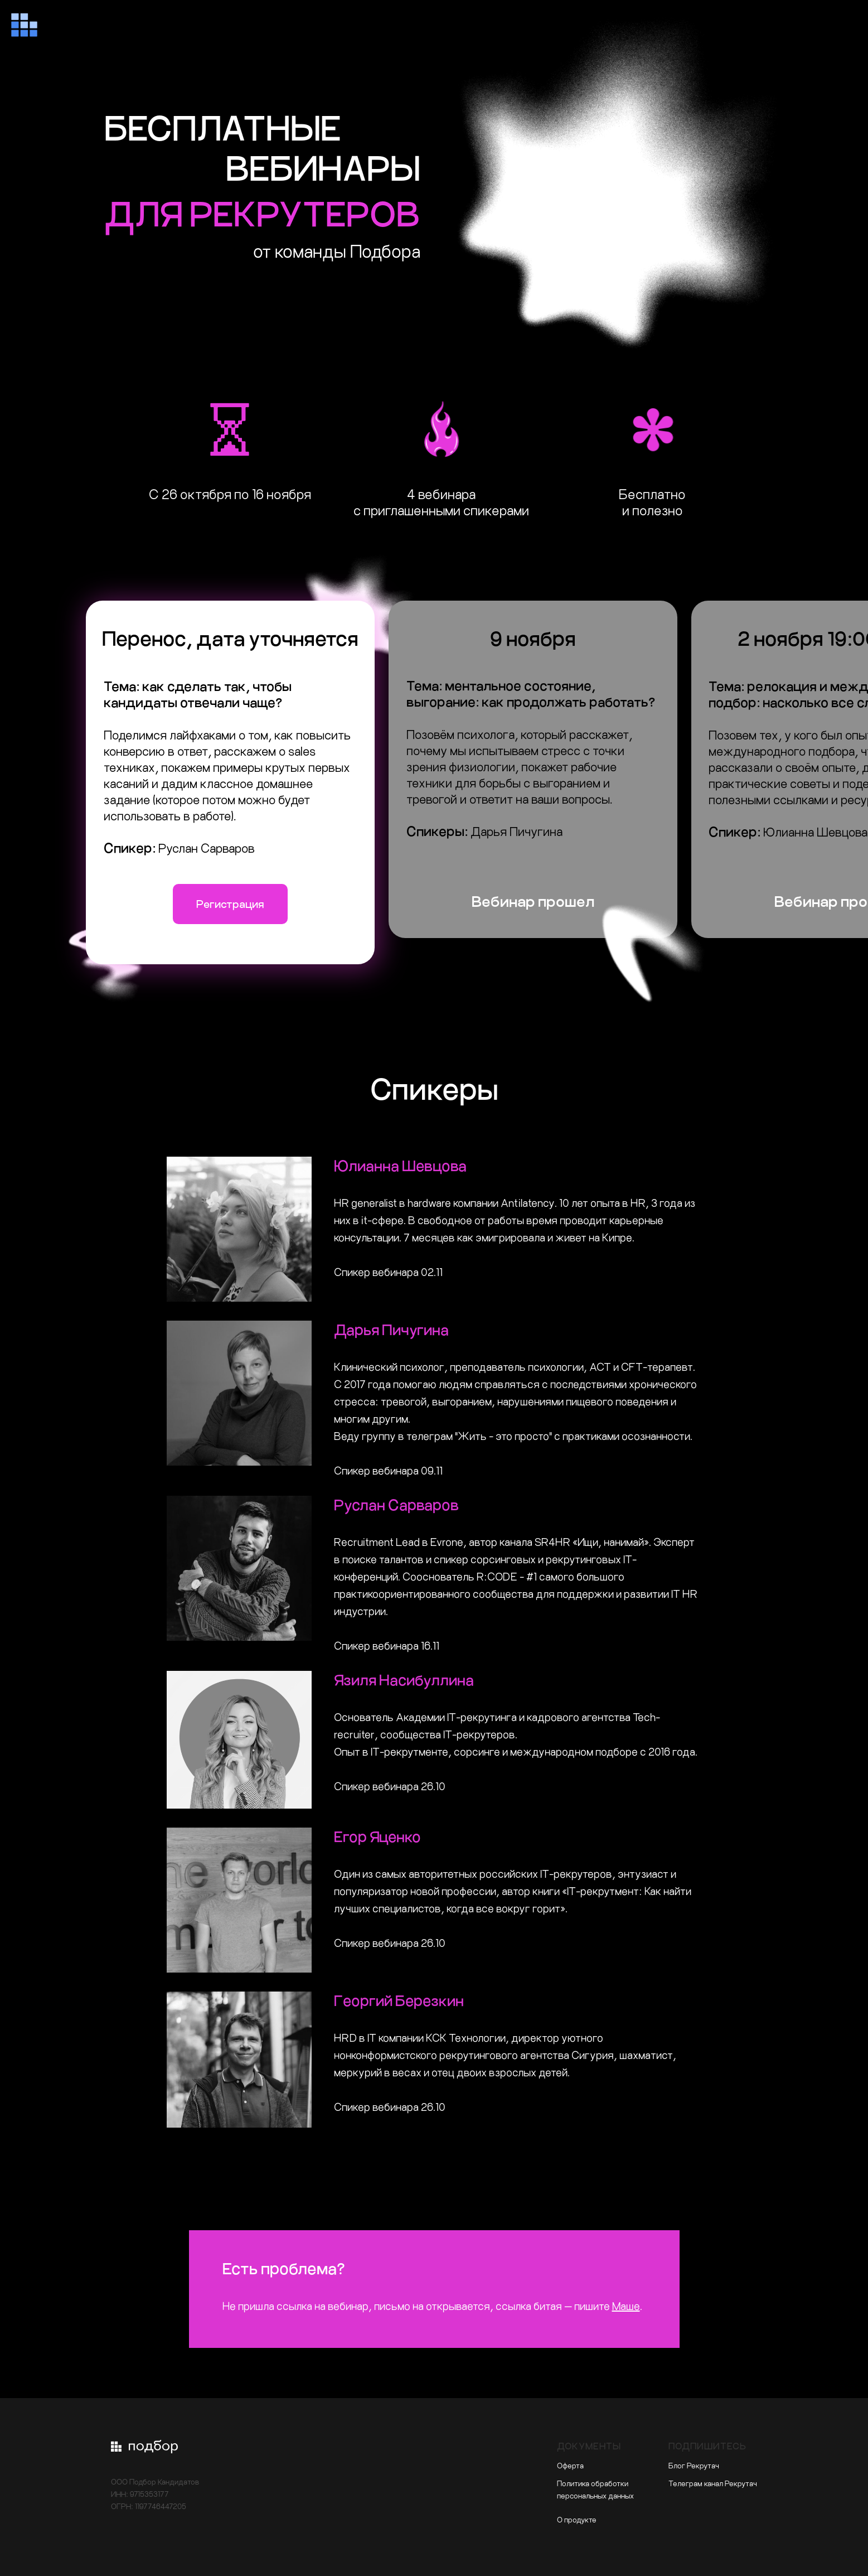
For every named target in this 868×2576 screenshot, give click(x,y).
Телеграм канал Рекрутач (712, 2483)
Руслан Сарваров (396, 1504)
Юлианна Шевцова (400, 1165)
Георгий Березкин (399, 2000)
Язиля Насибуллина (404, 1679)
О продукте (577, 2519)
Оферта (570, 2465)
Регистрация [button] (230, 903)
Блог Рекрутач (693, 2465)
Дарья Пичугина (391, 1329)
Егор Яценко (377, 1836)
